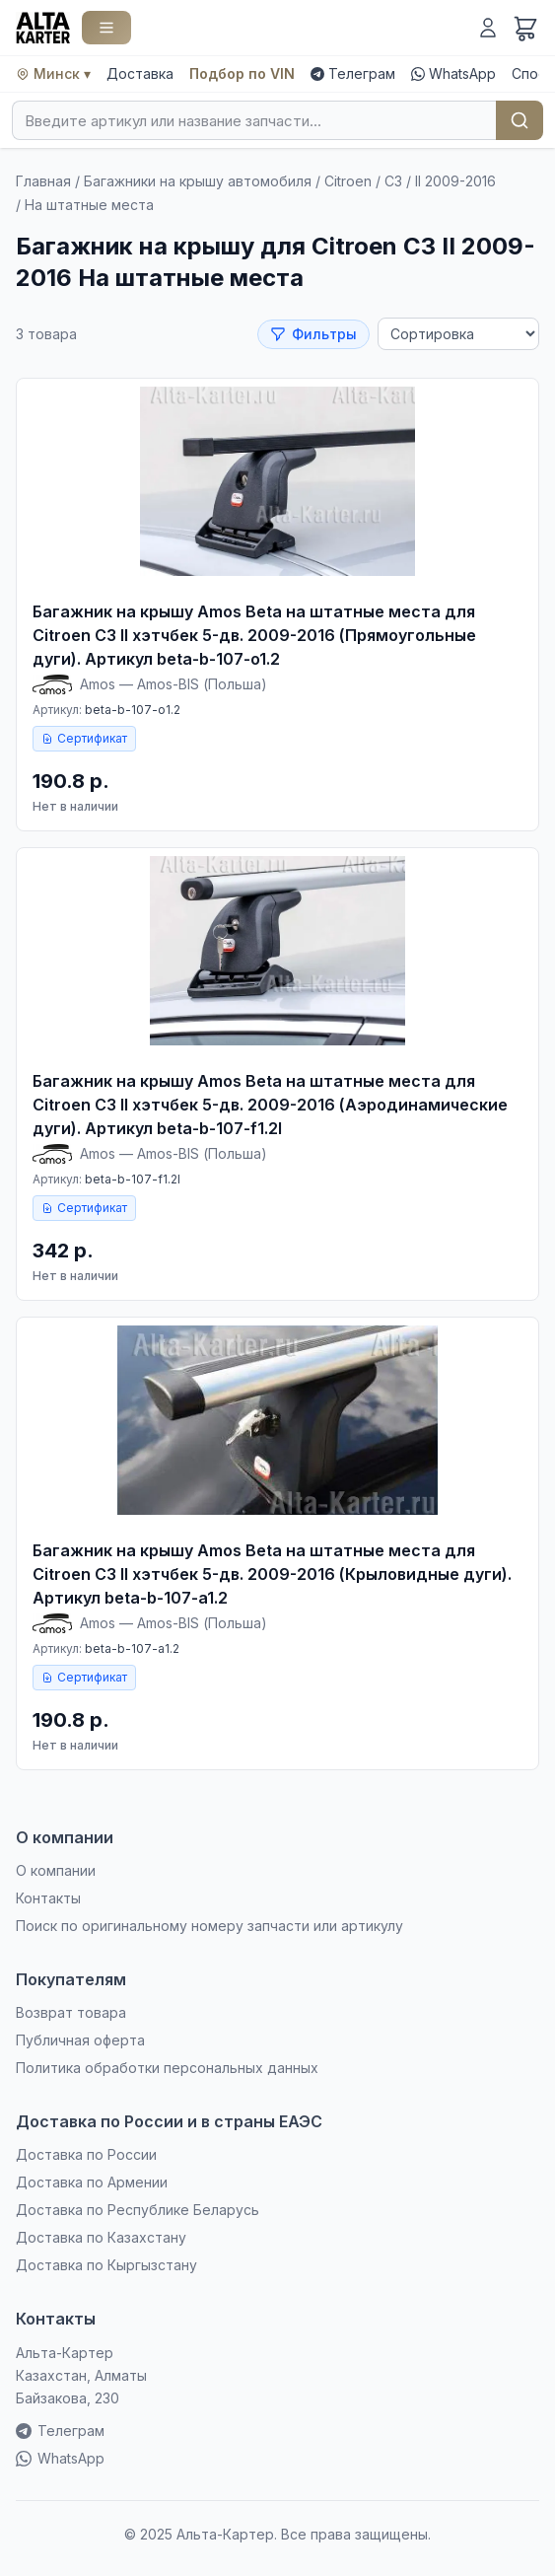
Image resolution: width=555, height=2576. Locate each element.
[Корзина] (525, 27)
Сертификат (84, 738)
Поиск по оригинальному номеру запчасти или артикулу (209, 1925)
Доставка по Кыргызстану (106, 2264)
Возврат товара (71, 2012)
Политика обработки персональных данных (167, 2067)
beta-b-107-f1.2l (132, 1179)
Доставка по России (86, 2154)
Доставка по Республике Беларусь (137, 2209)
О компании (56, 1870)
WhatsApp (453, 73)
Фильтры (313, 333)
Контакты (48, 1898)
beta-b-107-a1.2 (132, 1648)
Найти (519, 120)
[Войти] (488, 27)
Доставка (139, 73)
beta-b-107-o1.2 (132, 709)
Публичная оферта (80, 2040)
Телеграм (353, 73)
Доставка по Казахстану (101, 2237)
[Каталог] (106, 27)
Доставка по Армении (92, 2182)
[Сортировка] (458, 334)
